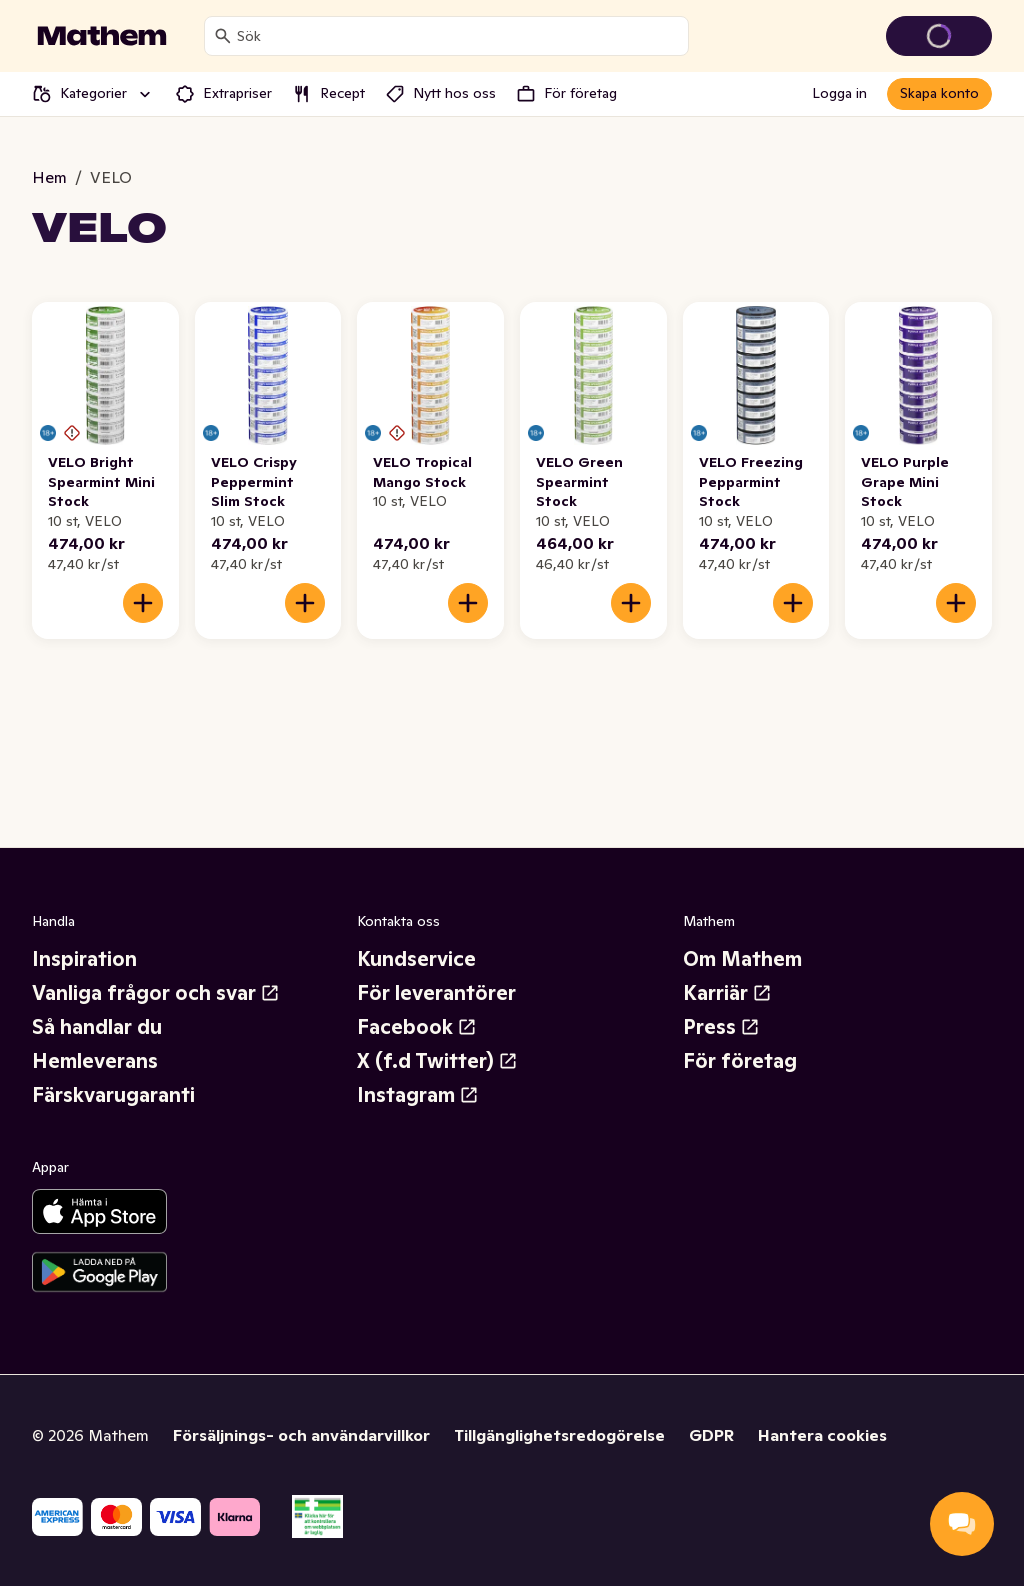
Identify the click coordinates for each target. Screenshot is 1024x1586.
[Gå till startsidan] (102, 36)
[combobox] (458, 36)
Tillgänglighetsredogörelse (559, 1435)
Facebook (417, 1027)
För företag (740, 1061)
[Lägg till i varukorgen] (143, 603)
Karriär (727, 993)
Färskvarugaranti (113, 1095)
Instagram (418, 1095)
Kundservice (416, 959)
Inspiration (84, 959)
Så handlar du (97, 1027)
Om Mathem (742, 959)
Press (721, 1027)
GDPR (711, 1435)
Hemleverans (95, 1061)
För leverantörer (436, 993)
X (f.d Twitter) (437, 1061)
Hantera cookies (822, 1435)
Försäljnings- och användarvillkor (301, 1435)
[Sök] (223, 36)
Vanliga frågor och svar (156, 993)
